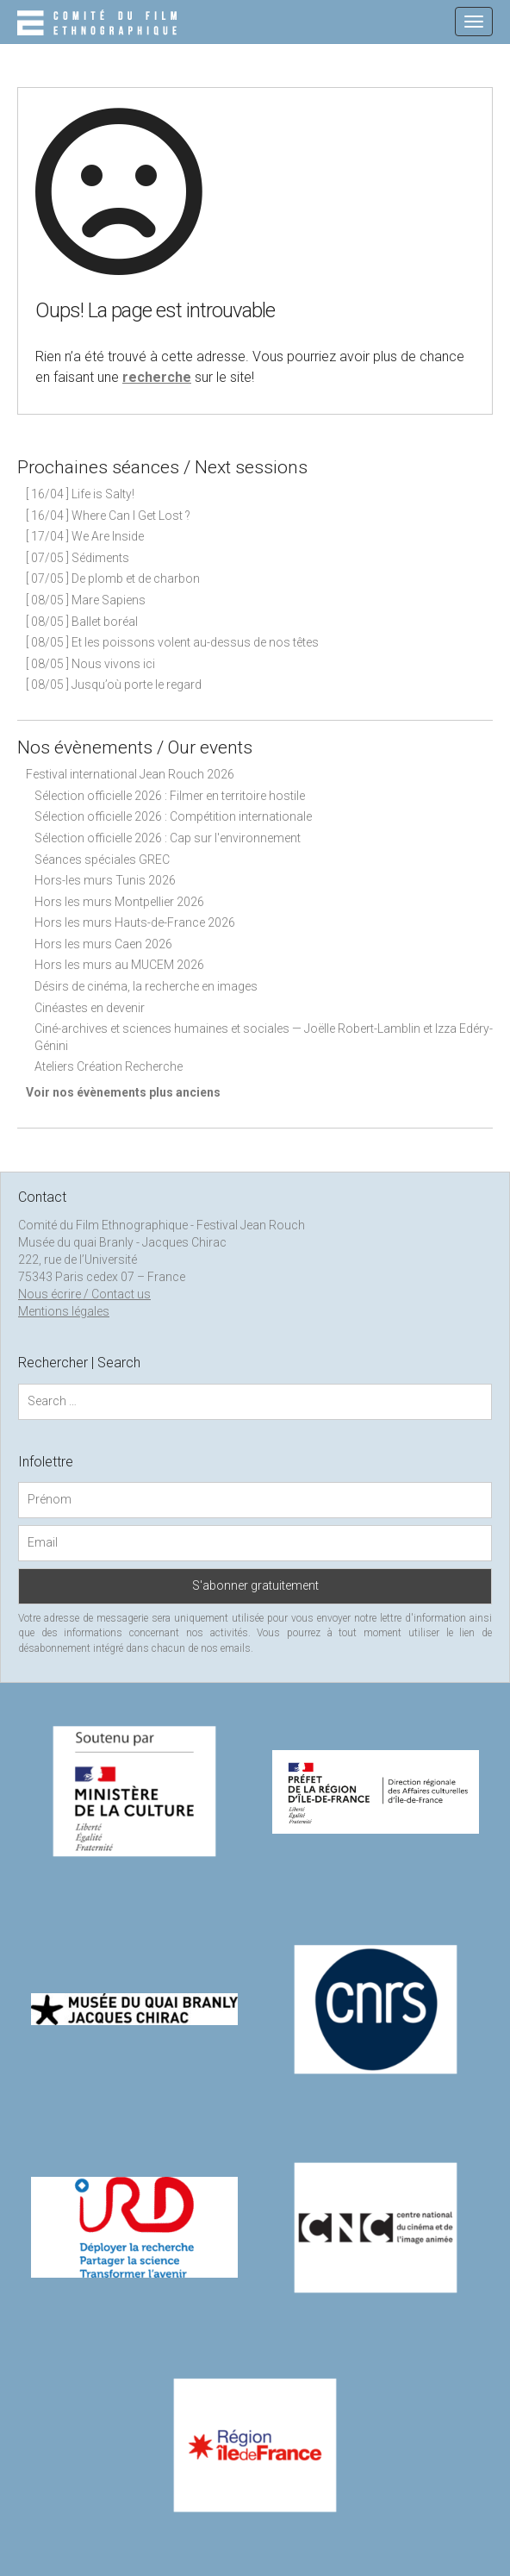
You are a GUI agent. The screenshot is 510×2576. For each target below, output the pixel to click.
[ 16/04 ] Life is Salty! (80, 494)
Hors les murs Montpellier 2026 (119, 902)
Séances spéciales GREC (102, 859)
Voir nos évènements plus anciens (123, 1092)
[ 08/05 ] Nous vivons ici (90, 664)
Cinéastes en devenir (89, 1008)
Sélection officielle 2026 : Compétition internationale (173, 816)
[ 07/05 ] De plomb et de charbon (113, 578)
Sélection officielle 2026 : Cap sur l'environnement (167, 838)
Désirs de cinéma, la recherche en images (146, 986)
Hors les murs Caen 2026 (103, 944)
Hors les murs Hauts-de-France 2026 (134, 922)
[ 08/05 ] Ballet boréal (82, 621)
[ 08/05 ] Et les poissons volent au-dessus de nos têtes (172, 642)
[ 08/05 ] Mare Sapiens (86, 600)
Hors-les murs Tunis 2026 (105, 880)
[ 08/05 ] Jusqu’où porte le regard (114, 684)
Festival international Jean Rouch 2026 (130, 774)
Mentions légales (63, 1311)
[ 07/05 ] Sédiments (77, 558)
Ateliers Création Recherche (108, 1066)
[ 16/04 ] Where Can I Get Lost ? (108, 515)
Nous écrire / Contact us (84, 1294)
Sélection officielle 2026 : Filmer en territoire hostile (169, 796)
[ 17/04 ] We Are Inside (85, 536)
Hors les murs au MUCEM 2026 (119, 965)
